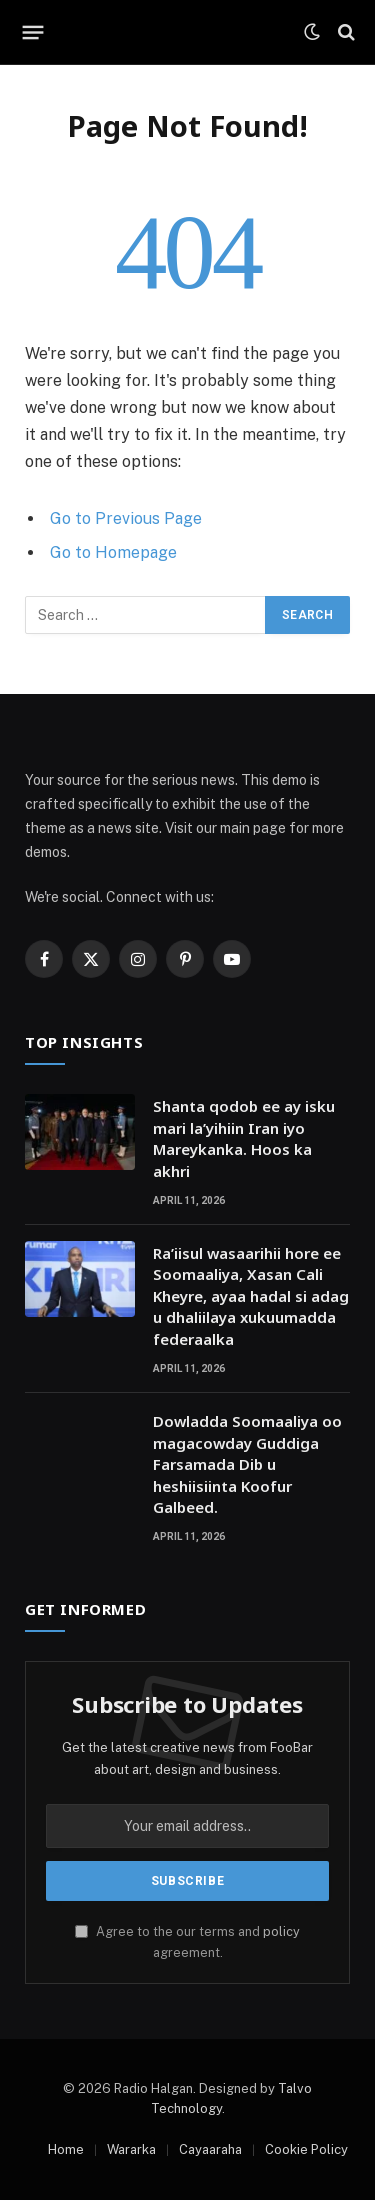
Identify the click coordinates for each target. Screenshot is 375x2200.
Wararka (131, 2149)
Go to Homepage (113, 552)
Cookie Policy (306, 2149)
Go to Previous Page (126, 518)
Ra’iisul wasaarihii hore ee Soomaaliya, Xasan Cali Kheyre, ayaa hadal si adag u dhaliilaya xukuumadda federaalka (251, 1296)
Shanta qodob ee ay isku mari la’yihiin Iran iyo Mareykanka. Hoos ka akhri (244, 1138)
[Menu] (33, 32)
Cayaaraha (210, 2149)
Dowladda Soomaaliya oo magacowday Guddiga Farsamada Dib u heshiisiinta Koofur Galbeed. (247, 1464)
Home (66, 2149)
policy (281, 1931)
